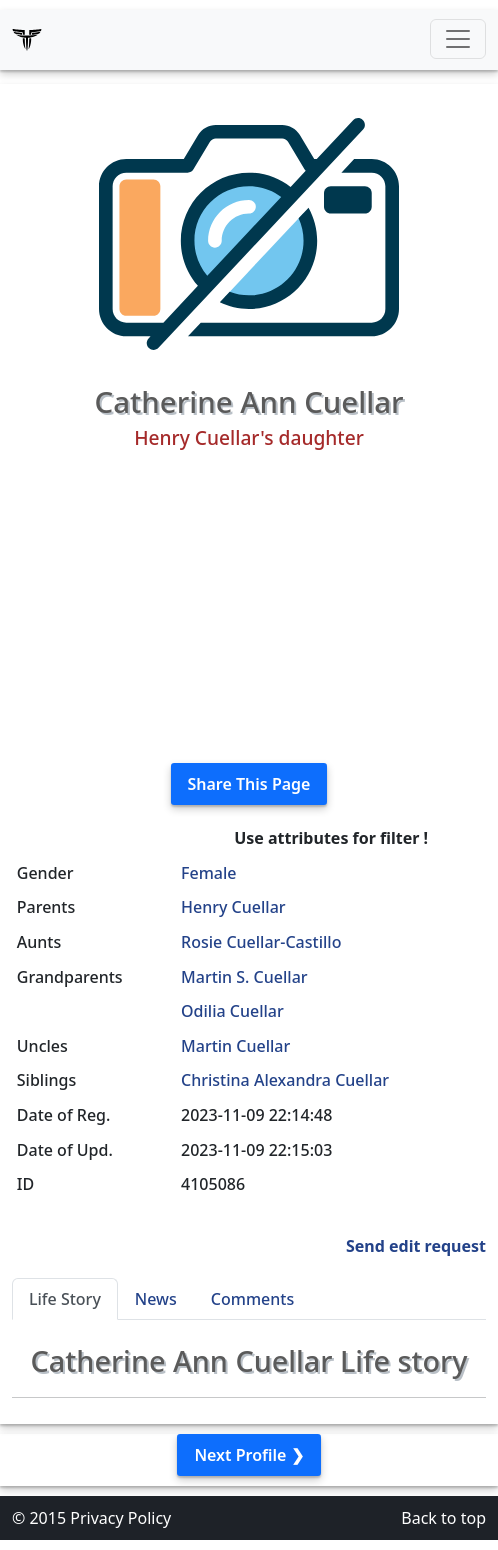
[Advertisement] (249, 607)
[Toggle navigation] (458, 39)
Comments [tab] (252, 1299)
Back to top (443, 1518)
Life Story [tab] (65, 1299)
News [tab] (156, 1299)
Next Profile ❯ (248, 1455)
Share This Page (249, 784)
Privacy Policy (120, 1518)
